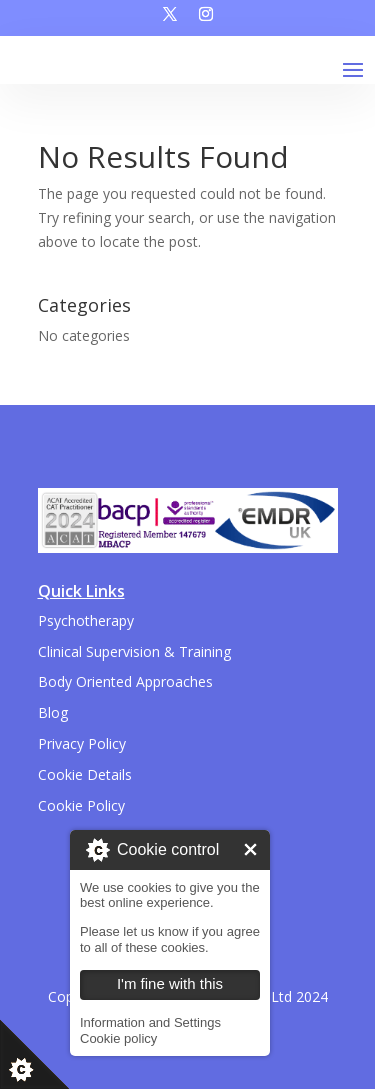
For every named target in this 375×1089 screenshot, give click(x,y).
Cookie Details (85, 774)
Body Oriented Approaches (125, 681)
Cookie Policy (81, 805)
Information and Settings (150, 1022)
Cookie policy (118, 1038)
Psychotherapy (86, 620)
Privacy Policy (82, 743)
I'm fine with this (250, 849)
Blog (53, 712)
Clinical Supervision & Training (134, 651)
